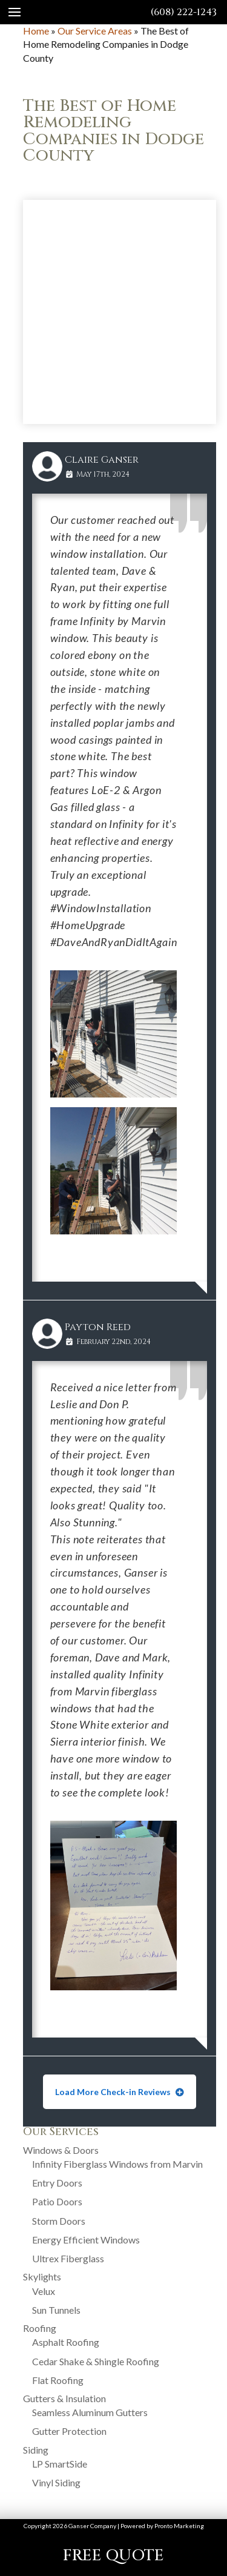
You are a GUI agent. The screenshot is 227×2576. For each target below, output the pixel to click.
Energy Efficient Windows (86, 2239)
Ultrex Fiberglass (68, 2258)
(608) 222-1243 (184, 12)
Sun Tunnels (56, 2310)
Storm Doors (58, 2221)
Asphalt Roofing (65, 2342)
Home (36, 30)
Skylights (42, 2276)
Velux (43, 2291)
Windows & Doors (61, 2150)
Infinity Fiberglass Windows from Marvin (117, 2164)
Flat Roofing (58, 2380)
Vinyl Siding (56, 2482)
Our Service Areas (95, 30)
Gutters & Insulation (64, 2398)
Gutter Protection (69, 2431)
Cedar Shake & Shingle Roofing (95, 2361)
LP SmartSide (59, 2463)
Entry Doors (57, 2182)
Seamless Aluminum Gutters (90, 2412)
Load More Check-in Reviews (114, 2092)
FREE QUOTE (113, 2555)
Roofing (39, 2328)
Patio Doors (57, 2201)
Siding (35, 2449)
